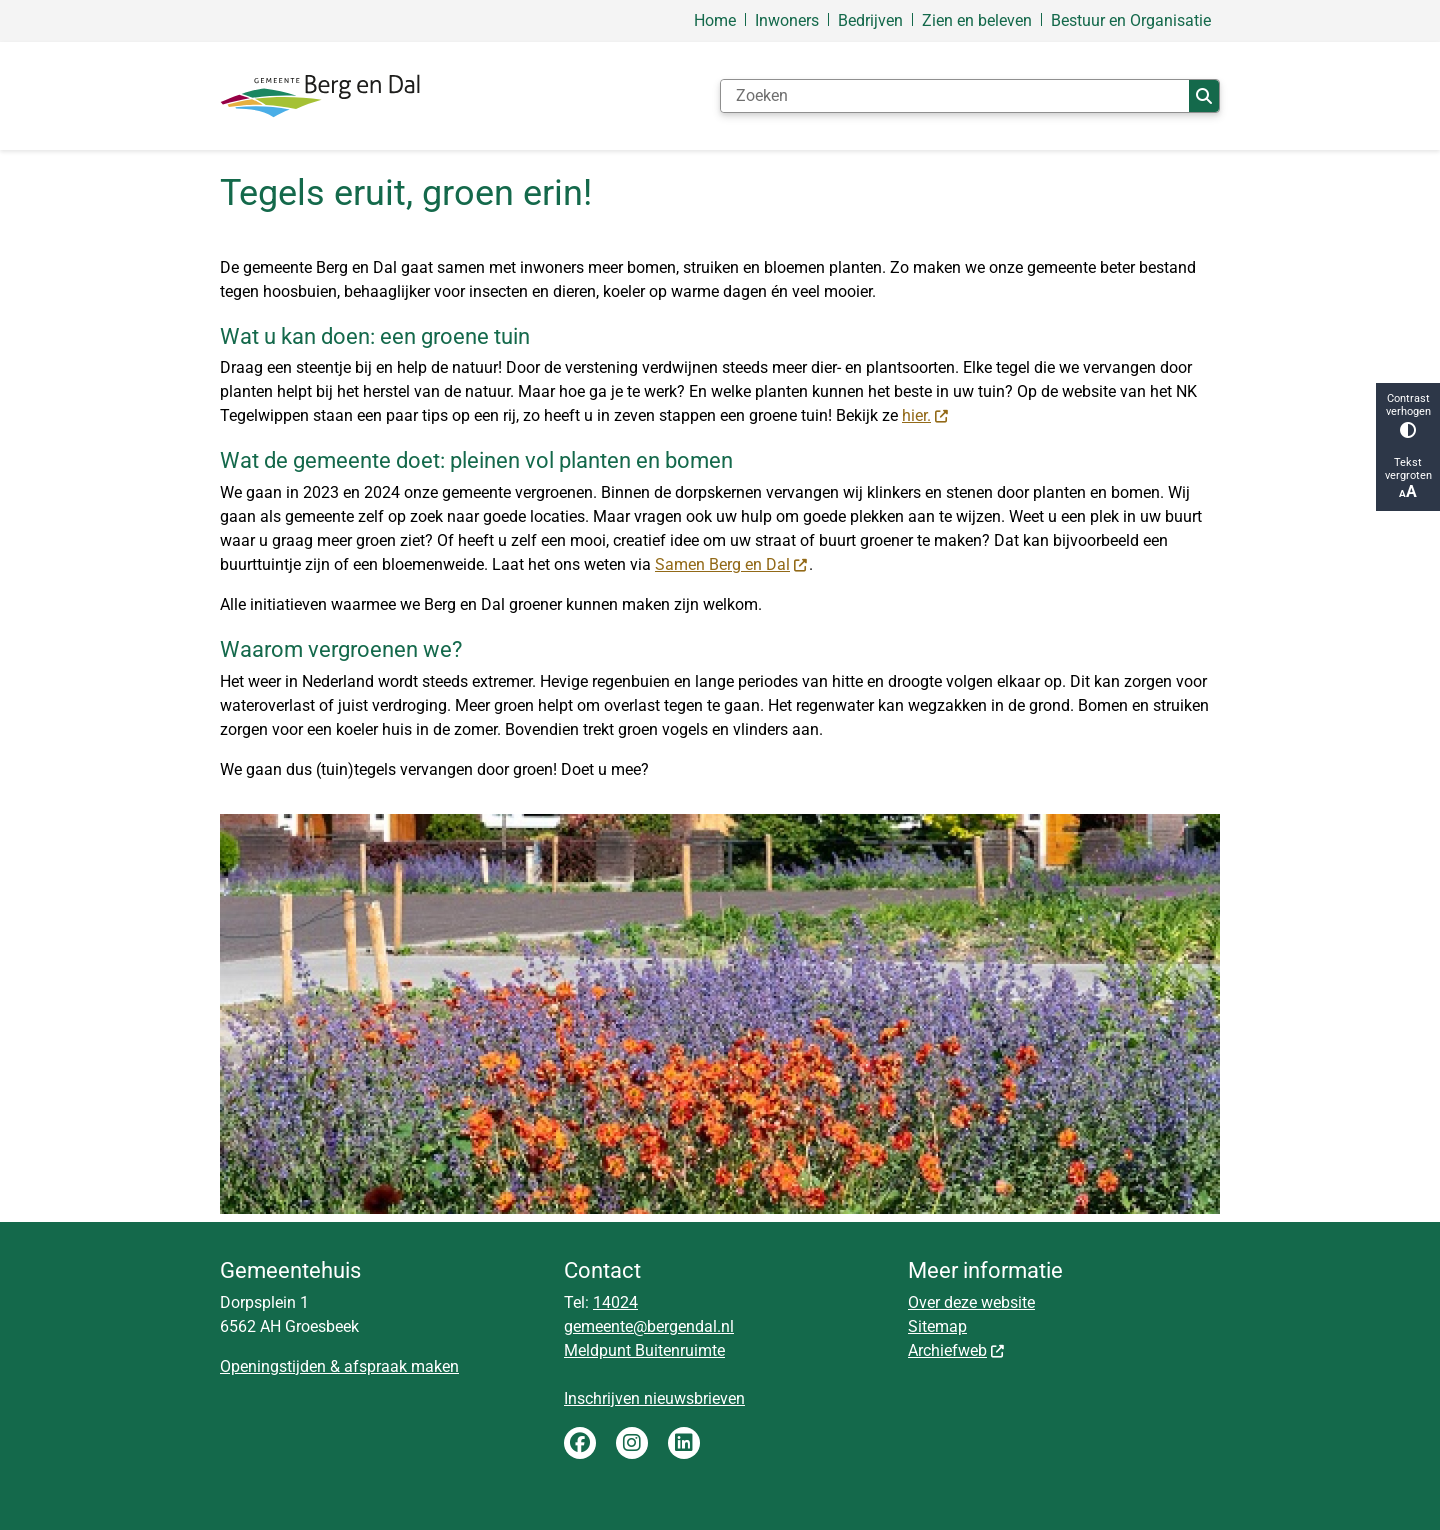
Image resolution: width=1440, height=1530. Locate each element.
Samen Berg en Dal (732, 564)
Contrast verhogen (1408, 415)
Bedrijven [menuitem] (870, 20)
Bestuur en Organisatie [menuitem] (1131, 20)
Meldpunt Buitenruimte (644, 1350)
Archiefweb (957, 1350)
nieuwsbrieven (694, 1398)
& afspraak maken (392, 1366)
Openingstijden (273, 1366)
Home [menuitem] (715, 20)
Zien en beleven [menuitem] (977, 20)
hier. (926, 415)
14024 (615, 1302)
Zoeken (1204, 96)
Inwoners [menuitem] (787, 20)
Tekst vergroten (1408, 478)
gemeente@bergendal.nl (649, 1326)
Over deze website (971, 1302)
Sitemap (937, 1326)
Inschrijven (604, 1398)
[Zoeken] (955, 96)
